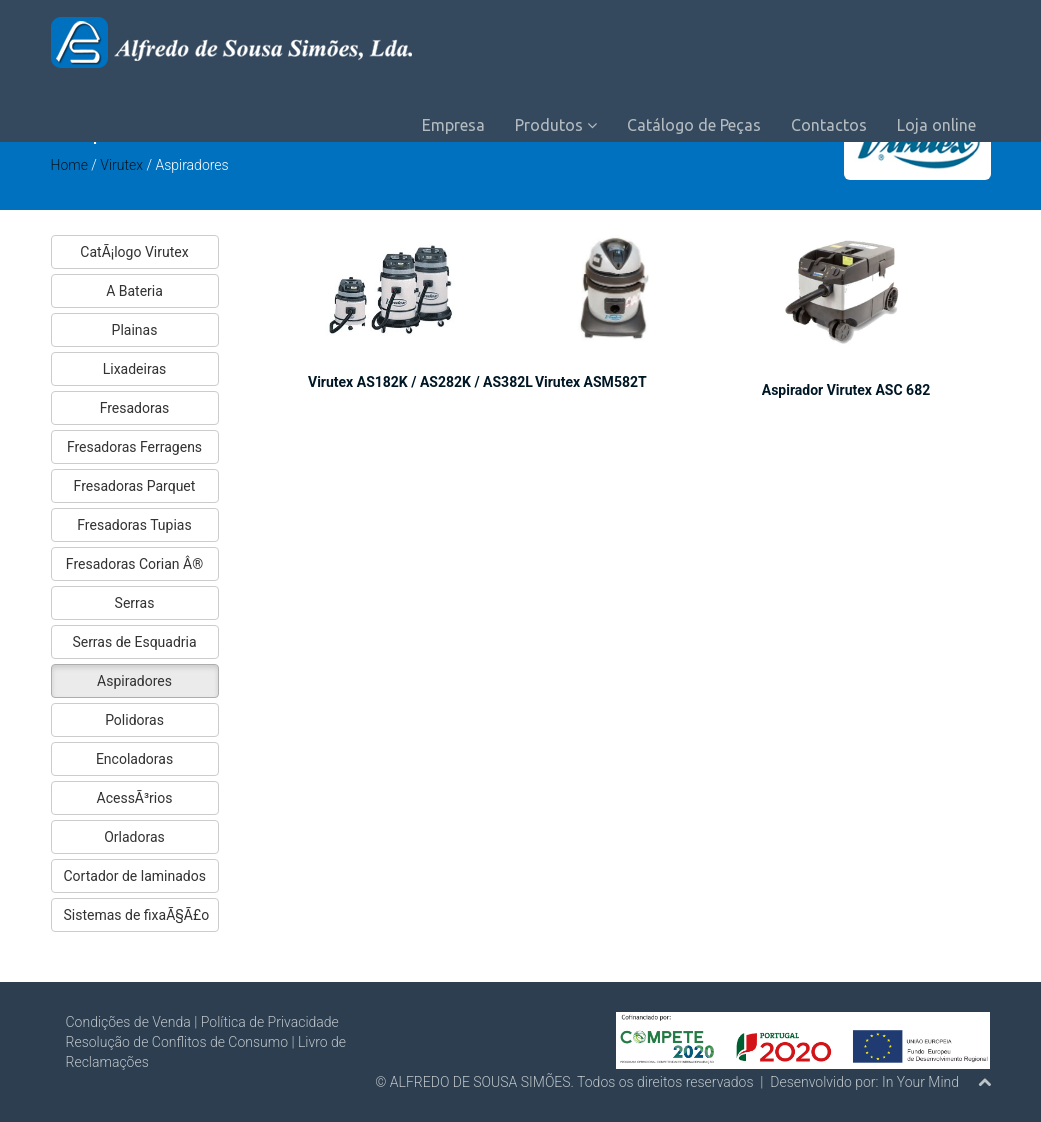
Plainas (135, 330)
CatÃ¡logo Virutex (134, 252)
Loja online (936, 125)
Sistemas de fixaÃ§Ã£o (137, 915)
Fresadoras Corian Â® (134, 564)
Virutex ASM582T (591, 382)
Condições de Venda (128, 1022)
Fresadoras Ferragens (134, 447)
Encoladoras (134, 759)
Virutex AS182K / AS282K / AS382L (420, 382)
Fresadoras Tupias (134, 525)
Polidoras (134, 720)
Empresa (453, 125)
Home (69, 165)
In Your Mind (920, 1082)
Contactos (829, 125)
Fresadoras (135, 408)
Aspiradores (134, 681)
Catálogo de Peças (694, 125)
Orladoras (134, 837)
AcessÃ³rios (135, 798)
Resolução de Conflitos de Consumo (177, 1042)
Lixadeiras (135, 369)
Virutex (123, 165)
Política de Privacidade (270, 1022)
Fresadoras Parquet (135, 486)
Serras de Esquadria (134, 642)
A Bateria (134, 291)
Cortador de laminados (135, 876)
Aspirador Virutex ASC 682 (846, 390)
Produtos (556, 125)
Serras (135, 603)
